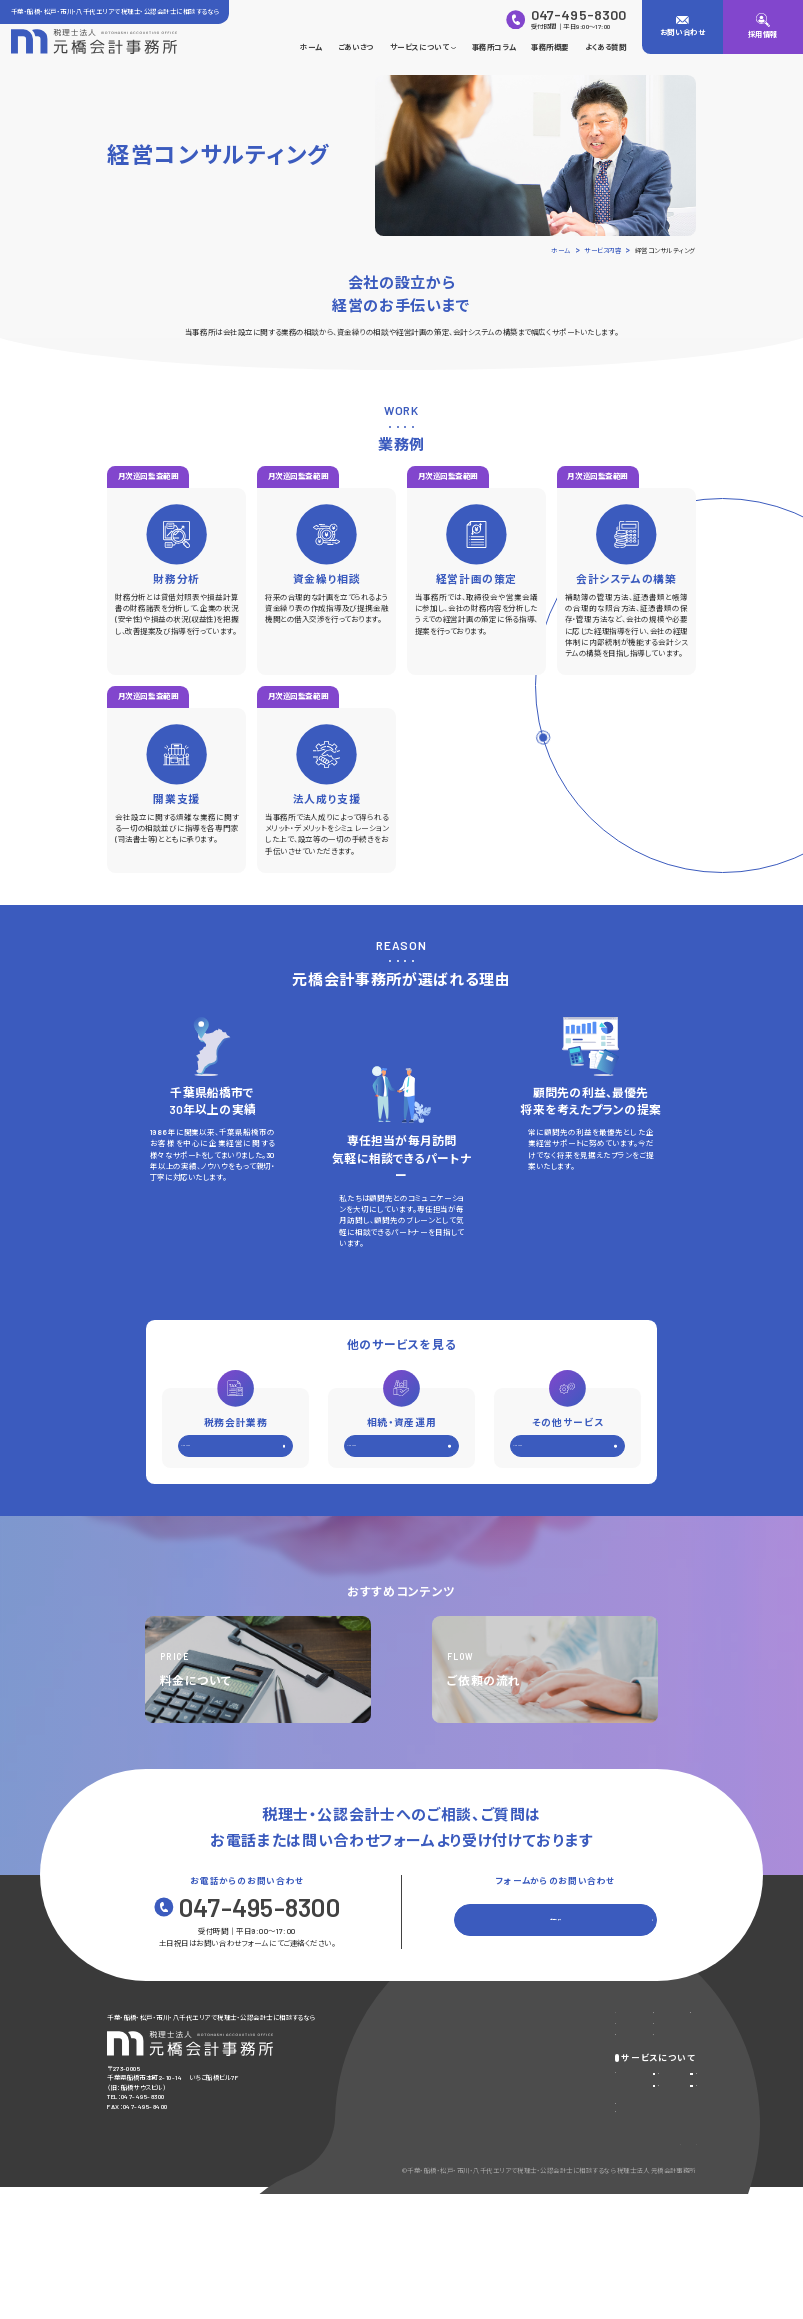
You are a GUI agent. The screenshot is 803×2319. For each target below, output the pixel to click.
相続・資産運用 (539, 2132)
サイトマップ (678, 2221)
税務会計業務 (537, 2110)
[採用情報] (763, 27)
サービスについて (423, 47)
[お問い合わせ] (682, 27)
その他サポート (649, 2132)
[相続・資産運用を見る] (401, 1450)
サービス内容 (423, 2110)
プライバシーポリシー (613, 2221)
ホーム (311, 47)
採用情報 (525, 2062)
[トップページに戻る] (94, 41)
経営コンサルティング (660, 2110)
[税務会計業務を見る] (235, 1450)
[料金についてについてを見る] (258, 1669)
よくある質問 (605, 47)
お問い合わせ (641, 2018)
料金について (423, 2159)
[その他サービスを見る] (567, 1450)
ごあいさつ (356, 47)
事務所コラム (493, 47)
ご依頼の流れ (423, 2179)
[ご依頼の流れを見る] (545, 1669)
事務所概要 (550, 47)
